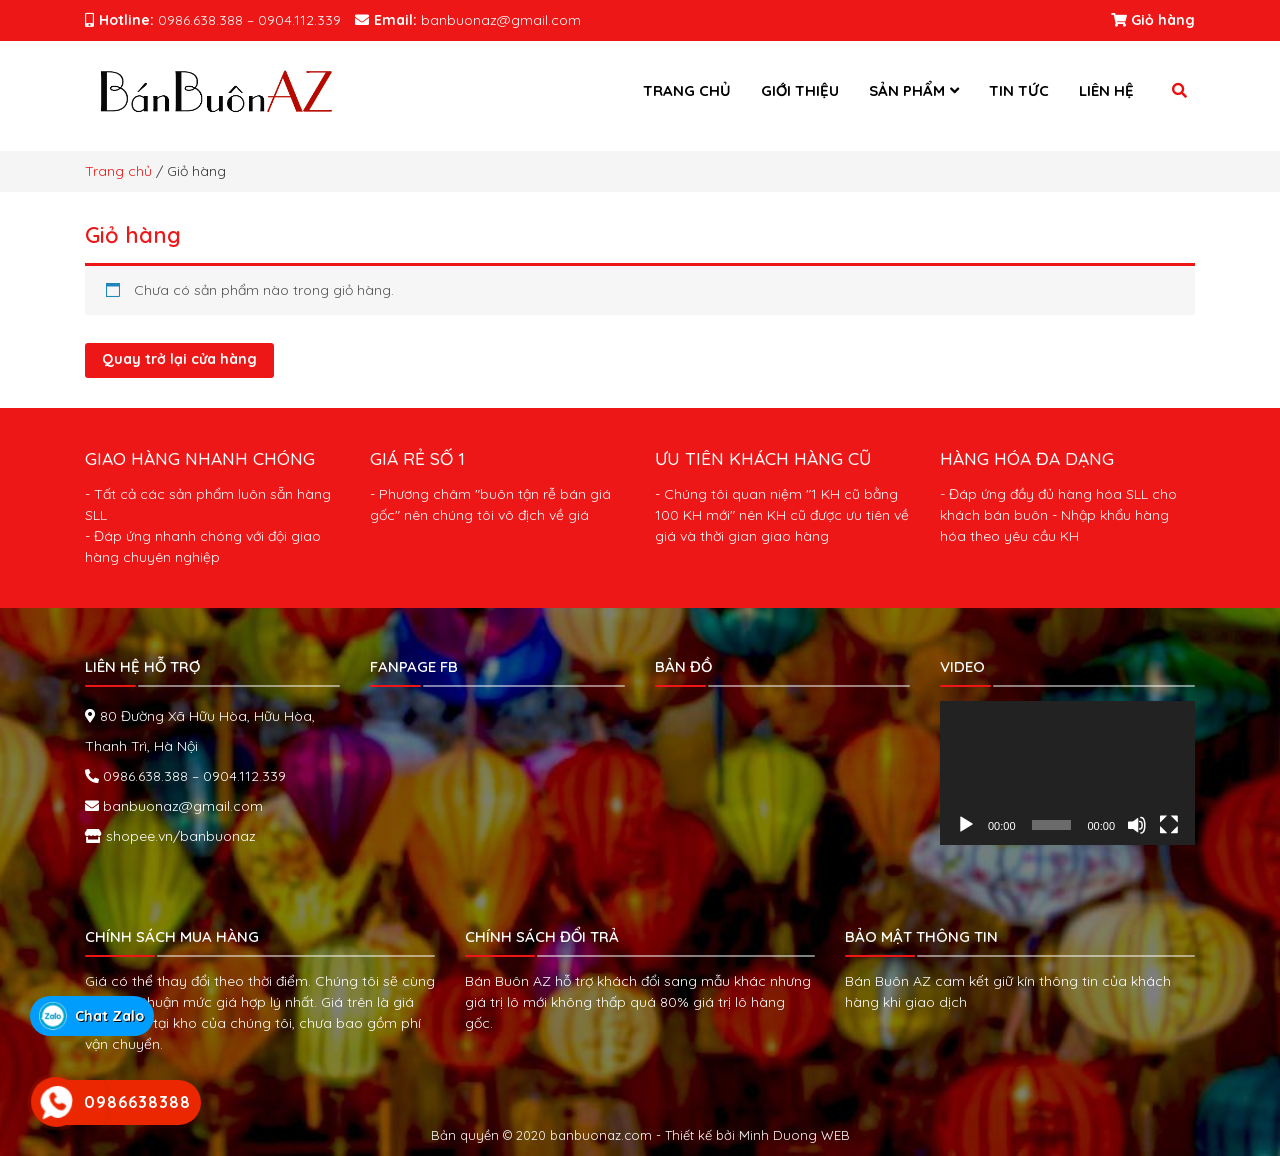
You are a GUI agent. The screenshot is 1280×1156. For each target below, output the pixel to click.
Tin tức (1019, 90)
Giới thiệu (800, 90)
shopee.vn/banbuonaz (179, 836)
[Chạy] (966, 825)
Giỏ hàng (1153, 20)
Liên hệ (1106, 90)
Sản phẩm (907, 90)
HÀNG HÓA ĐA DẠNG (1027, 458)
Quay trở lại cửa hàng (179, 359)
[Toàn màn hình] (1169, 825)
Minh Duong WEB (794, 1135)
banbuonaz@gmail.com (181, 806)
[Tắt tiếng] (1137, 825)
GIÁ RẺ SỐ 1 (417, 458)
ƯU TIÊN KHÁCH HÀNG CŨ (763, 458)
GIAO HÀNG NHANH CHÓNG (200, 458)
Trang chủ (687, 90)
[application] (1067, 772)
